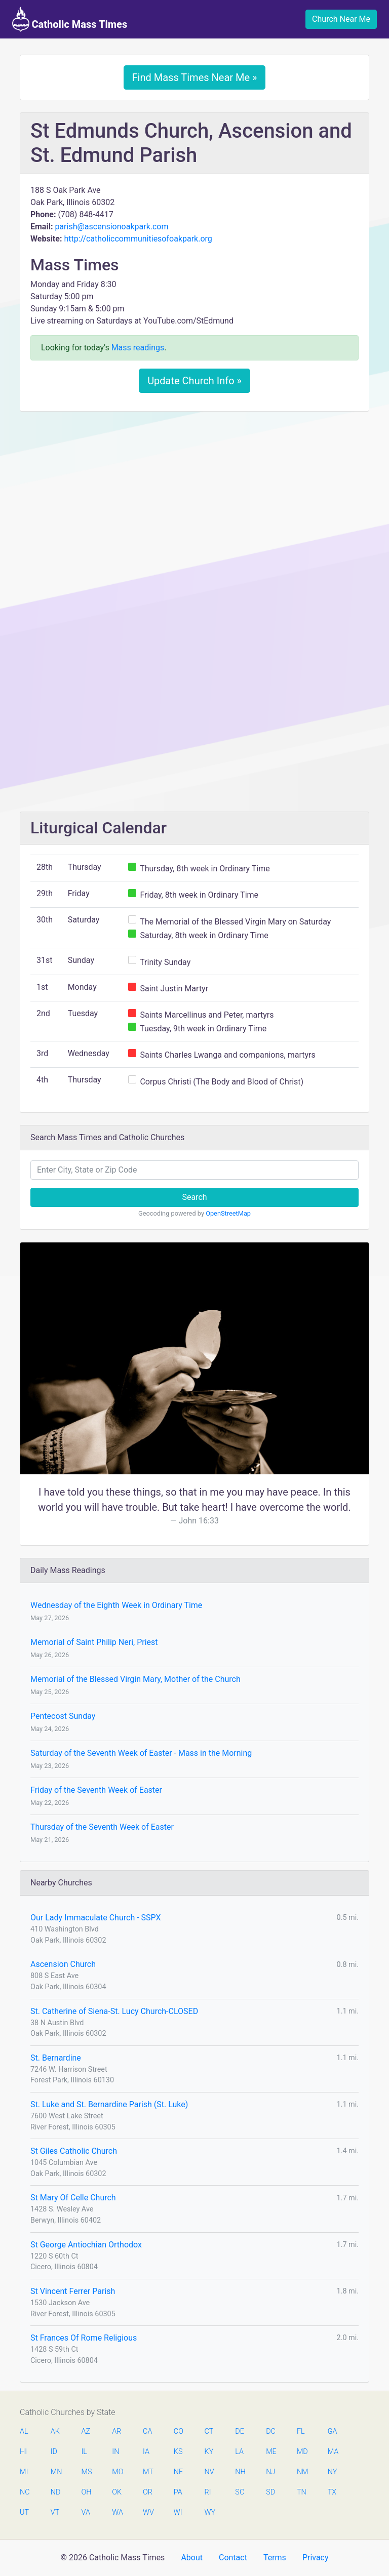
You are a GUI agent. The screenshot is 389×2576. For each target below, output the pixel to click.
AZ (86, 2431)
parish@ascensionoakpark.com (111, 226)
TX (332, 2492)
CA (147, 2431)
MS (87, 2472)
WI (178, 2512)
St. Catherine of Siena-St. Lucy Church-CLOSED (114, 2011)
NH (240, 2472)
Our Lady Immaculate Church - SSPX (95, 1917)
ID (54, 2451)
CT (209, 2431)
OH (87, 2492)
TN (301, 2492)
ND (56, 2492)
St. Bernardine (55, 2058)
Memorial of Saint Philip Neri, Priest (94, 1642)
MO (117, 2472)
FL (301, 2431)
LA (239, 2451)
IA (146, 2451)
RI (208, 2492)
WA (117, 2512)
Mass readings (138, 347)
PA (178, 2492)
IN (115, 2451)
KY (209, 2451)
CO (178, 2431)
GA (332, 2431)
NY (332, 2472)
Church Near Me (341, 19)
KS (178, 2451)
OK (117, 2492)
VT (55, 2512)
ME (271, 2451)
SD (270, 2492)
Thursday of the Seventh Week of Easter (102, 1827)
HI (23, 2451)
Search (194, 1197)
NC (25, 2492)
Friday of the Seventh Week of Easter (96, 1790)
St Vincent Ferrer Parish (72, 2291)
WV (148, 2512)
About (192, 2557)
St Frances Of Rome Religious (83, 2338)
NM (302, 2472)
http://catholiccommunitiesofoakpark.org (138, 239)
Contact (233, 2557)
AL (24, 2431)
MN (56, 2472)
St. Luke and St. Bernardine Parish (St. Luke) (109, 2104)
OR (147, 2492)
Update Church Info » (194, 381)
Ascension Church (63, 1964)
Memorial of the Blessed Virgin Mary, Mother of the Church (135, 1679)
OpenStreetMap (228, 1213)
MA (333, 2451)
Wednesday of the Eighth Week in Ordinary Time (116, 1605)
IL (84, 2451)
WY (210, 2512)
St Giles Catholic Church (73, 2151)
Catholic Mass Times (69, 19)
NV (209, 2472)
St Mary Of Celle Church (73, 2197)
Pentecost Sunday (62, 1716)
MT (148, 2472)
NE (178, 2472)
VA (86, 2512)
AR (116, 2431)
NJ (270, 2472)
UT (24, 2512)
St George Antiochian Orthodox (86, 2244)
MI (24, 2472)
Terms (274, 2557)
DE (239, 2431)
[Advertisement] (194, 495)
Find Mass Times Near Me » (194, 77)
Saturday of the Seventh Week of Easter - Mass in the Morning (141, 1753)
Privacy (315, 2557)
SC (239, 2492)
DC (271, 2431)
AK (55, 2431)
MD (302, 2451)
